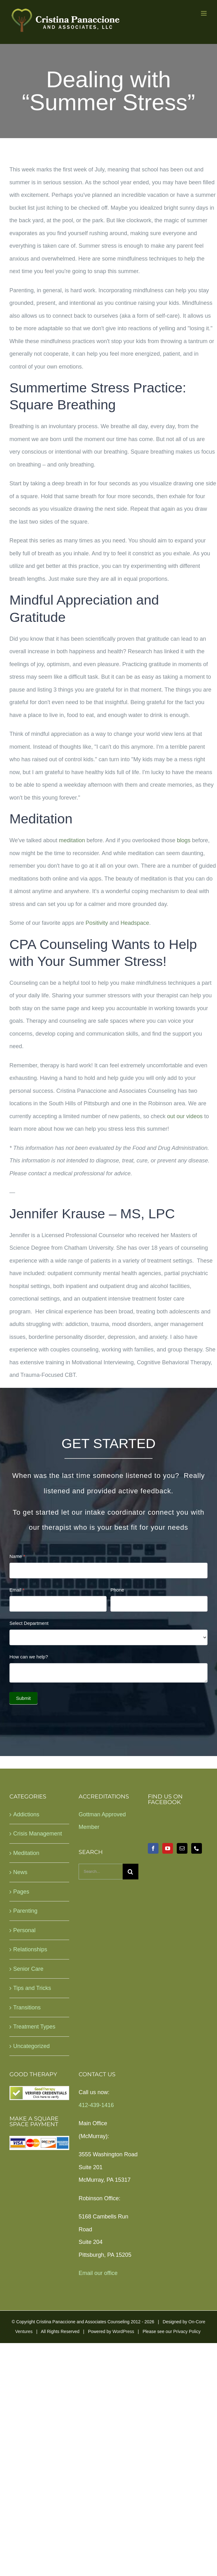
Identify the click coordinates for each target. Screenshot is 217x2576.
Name (17, 1556)
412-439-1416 (96, 2105)
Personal (24, 1930)
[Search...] (101, 1871)
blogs (183, 840)
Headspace (134, 923)
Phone (117, 1589)
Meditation (26, 1853)
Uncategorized (31, 2046)
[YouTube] (167, 1848)
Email (17, 1589)
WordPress (123, 2331)
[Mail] (182, 1848)
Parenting (25, 1911)
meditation (72, 840)
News (20, 1872)
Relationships (30, 1949)
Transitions (27, 2007)
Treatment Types (34, 2027)
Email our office (98, 2273)
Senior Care (28, 1969)
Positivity (97, 923)
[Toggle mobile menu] (204, 13)
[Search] (130, 1871)
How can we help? (28, 1656)
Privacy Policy (187, 2331)
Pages (21, 1892)
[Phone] (196, 1848)
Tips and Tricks (32, 1988)
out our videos (185, 1116)
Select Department (28, 1623)
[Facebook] (153, 1848)
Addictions (26, 1814)
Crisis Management (37, 1833)
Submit (23, 1698)
